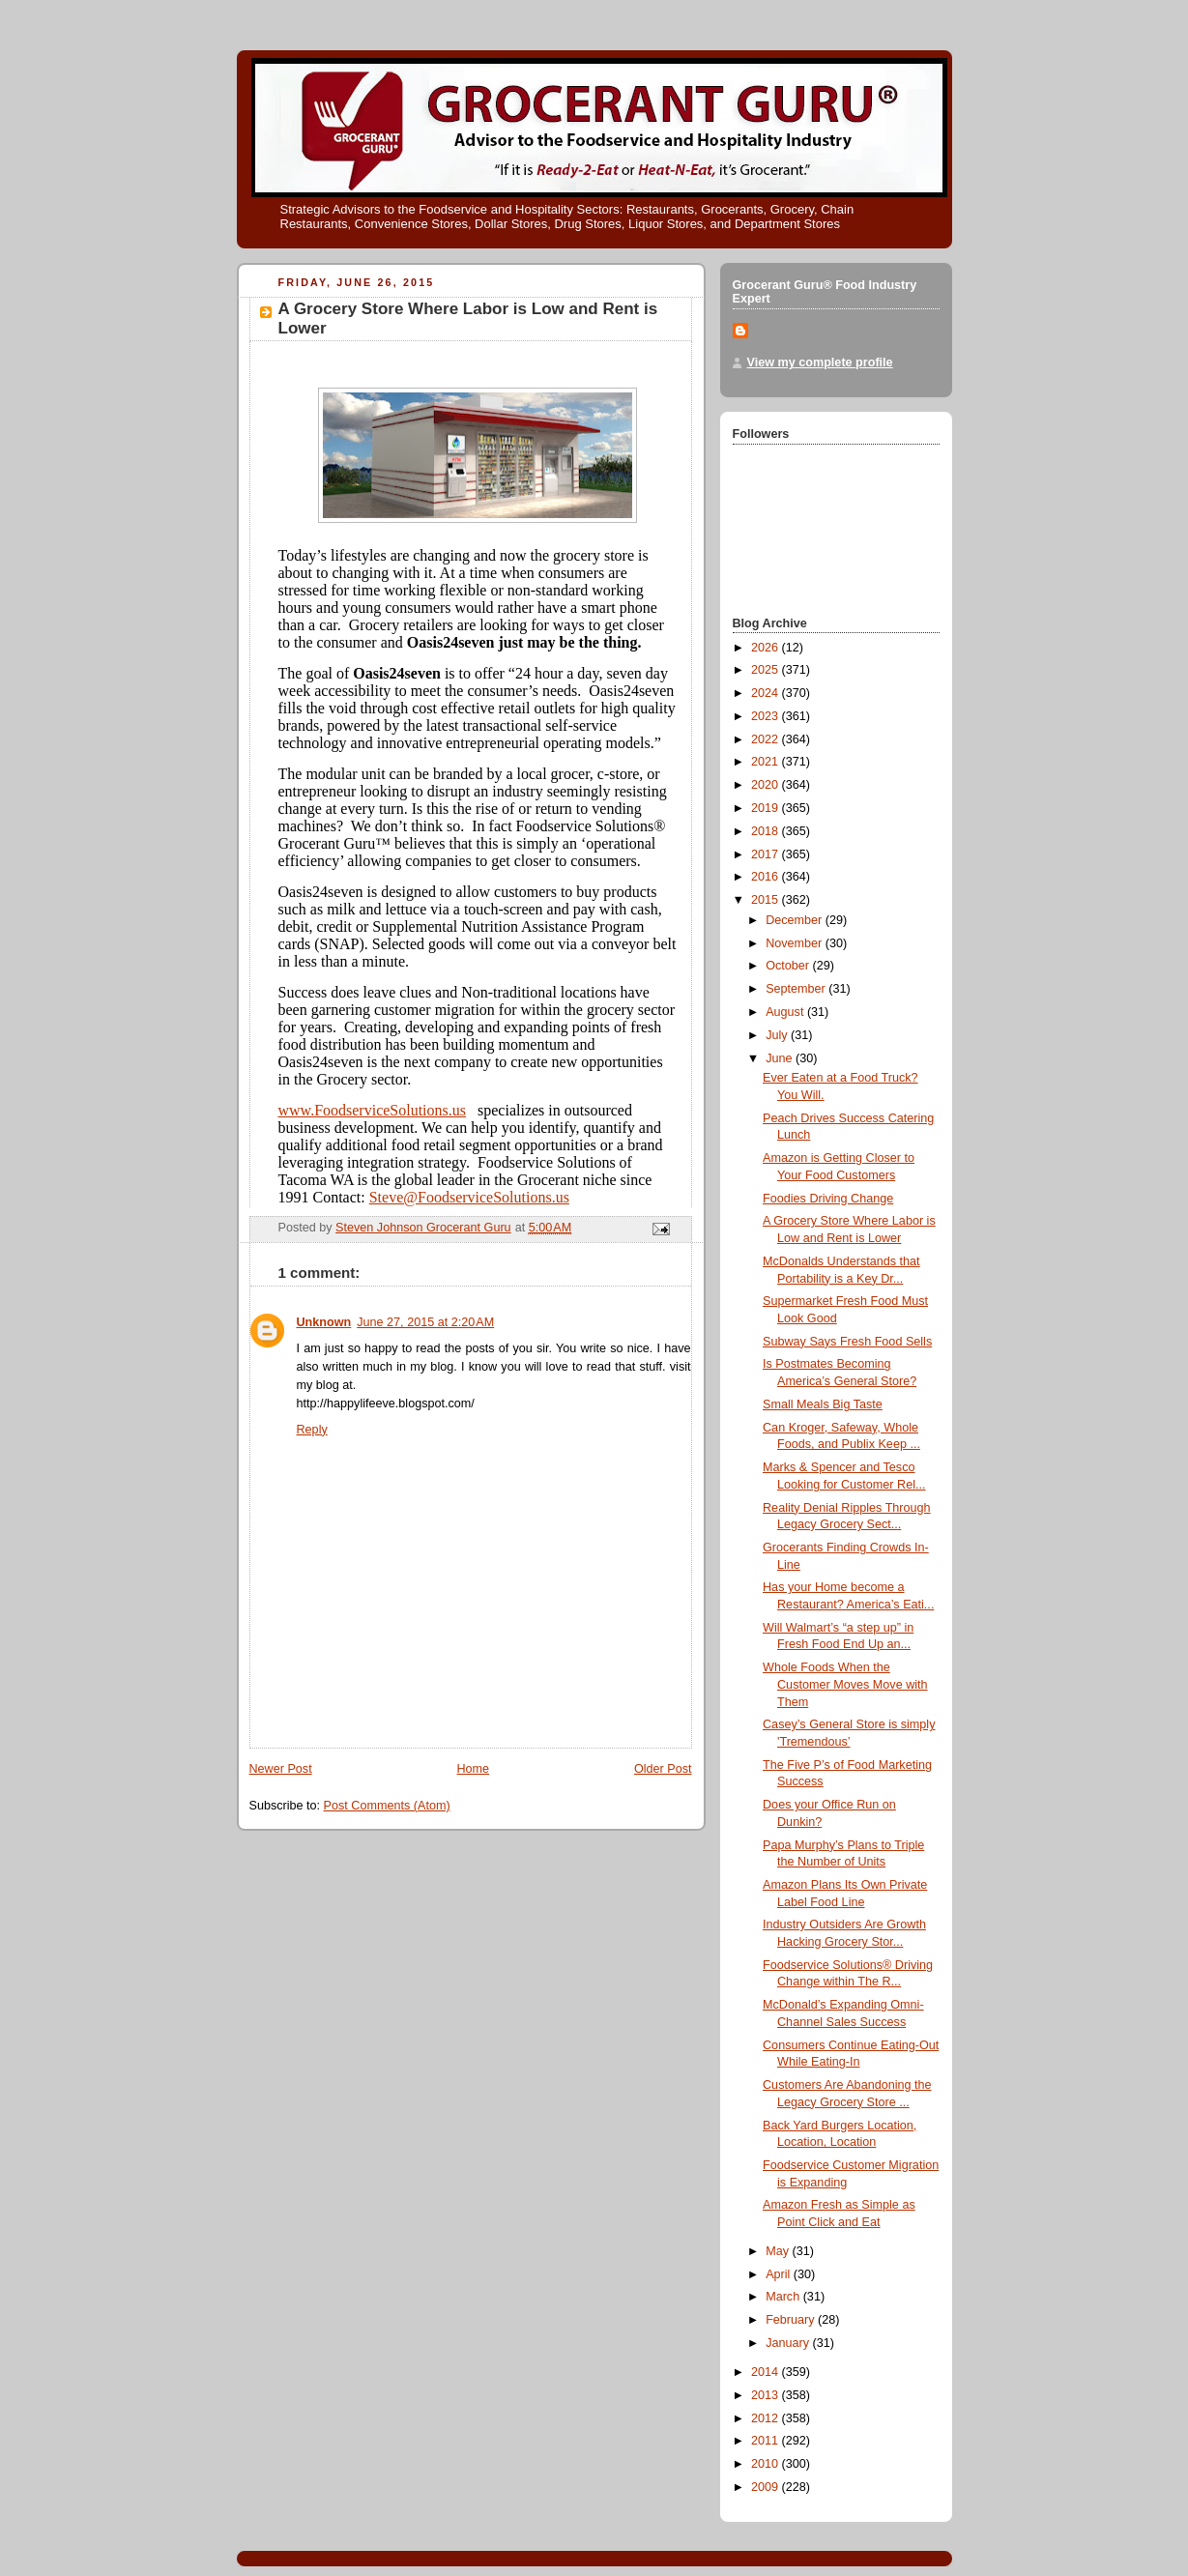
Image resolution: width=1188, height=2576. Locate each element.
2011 (766, 2440)
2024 (766, 693)
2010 (766, 2464)
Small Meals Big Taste (823, 1404)
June (781, 1058)
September (797, 989)
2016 (766, 876)
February (792, 2320)
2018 (766, 831)
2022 (766, 739)
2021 (766, 761)
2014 (766, 2372)
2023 (766, 716)
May (779, 2251)
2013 (766, 2395)
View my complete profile (820, 362)
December (796, 920)
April (780, 2274)
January (789, 2343)
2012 (766, 2418)
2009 (766, 2487)
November (796, 943)
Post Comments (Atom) (387, 1805)
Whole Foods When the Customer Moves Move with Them (845, 1684)
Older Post (663, 1769)
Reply (312, 1429)
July (778, 1035)
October (789, 965)
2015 (766, 900)
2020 (766, 785)
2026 (766, 647)
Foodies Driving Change (828, 1198)
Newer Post (280, 1769)
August (786, 1012)
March (784, 2296)
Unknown (324, 1322)
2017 (766, 854)
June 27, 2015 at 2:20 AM (425, 1322)
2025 (766, 670)
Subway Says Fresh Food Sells (847, 1341)
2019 (766, 808)
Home (472, 1769)
